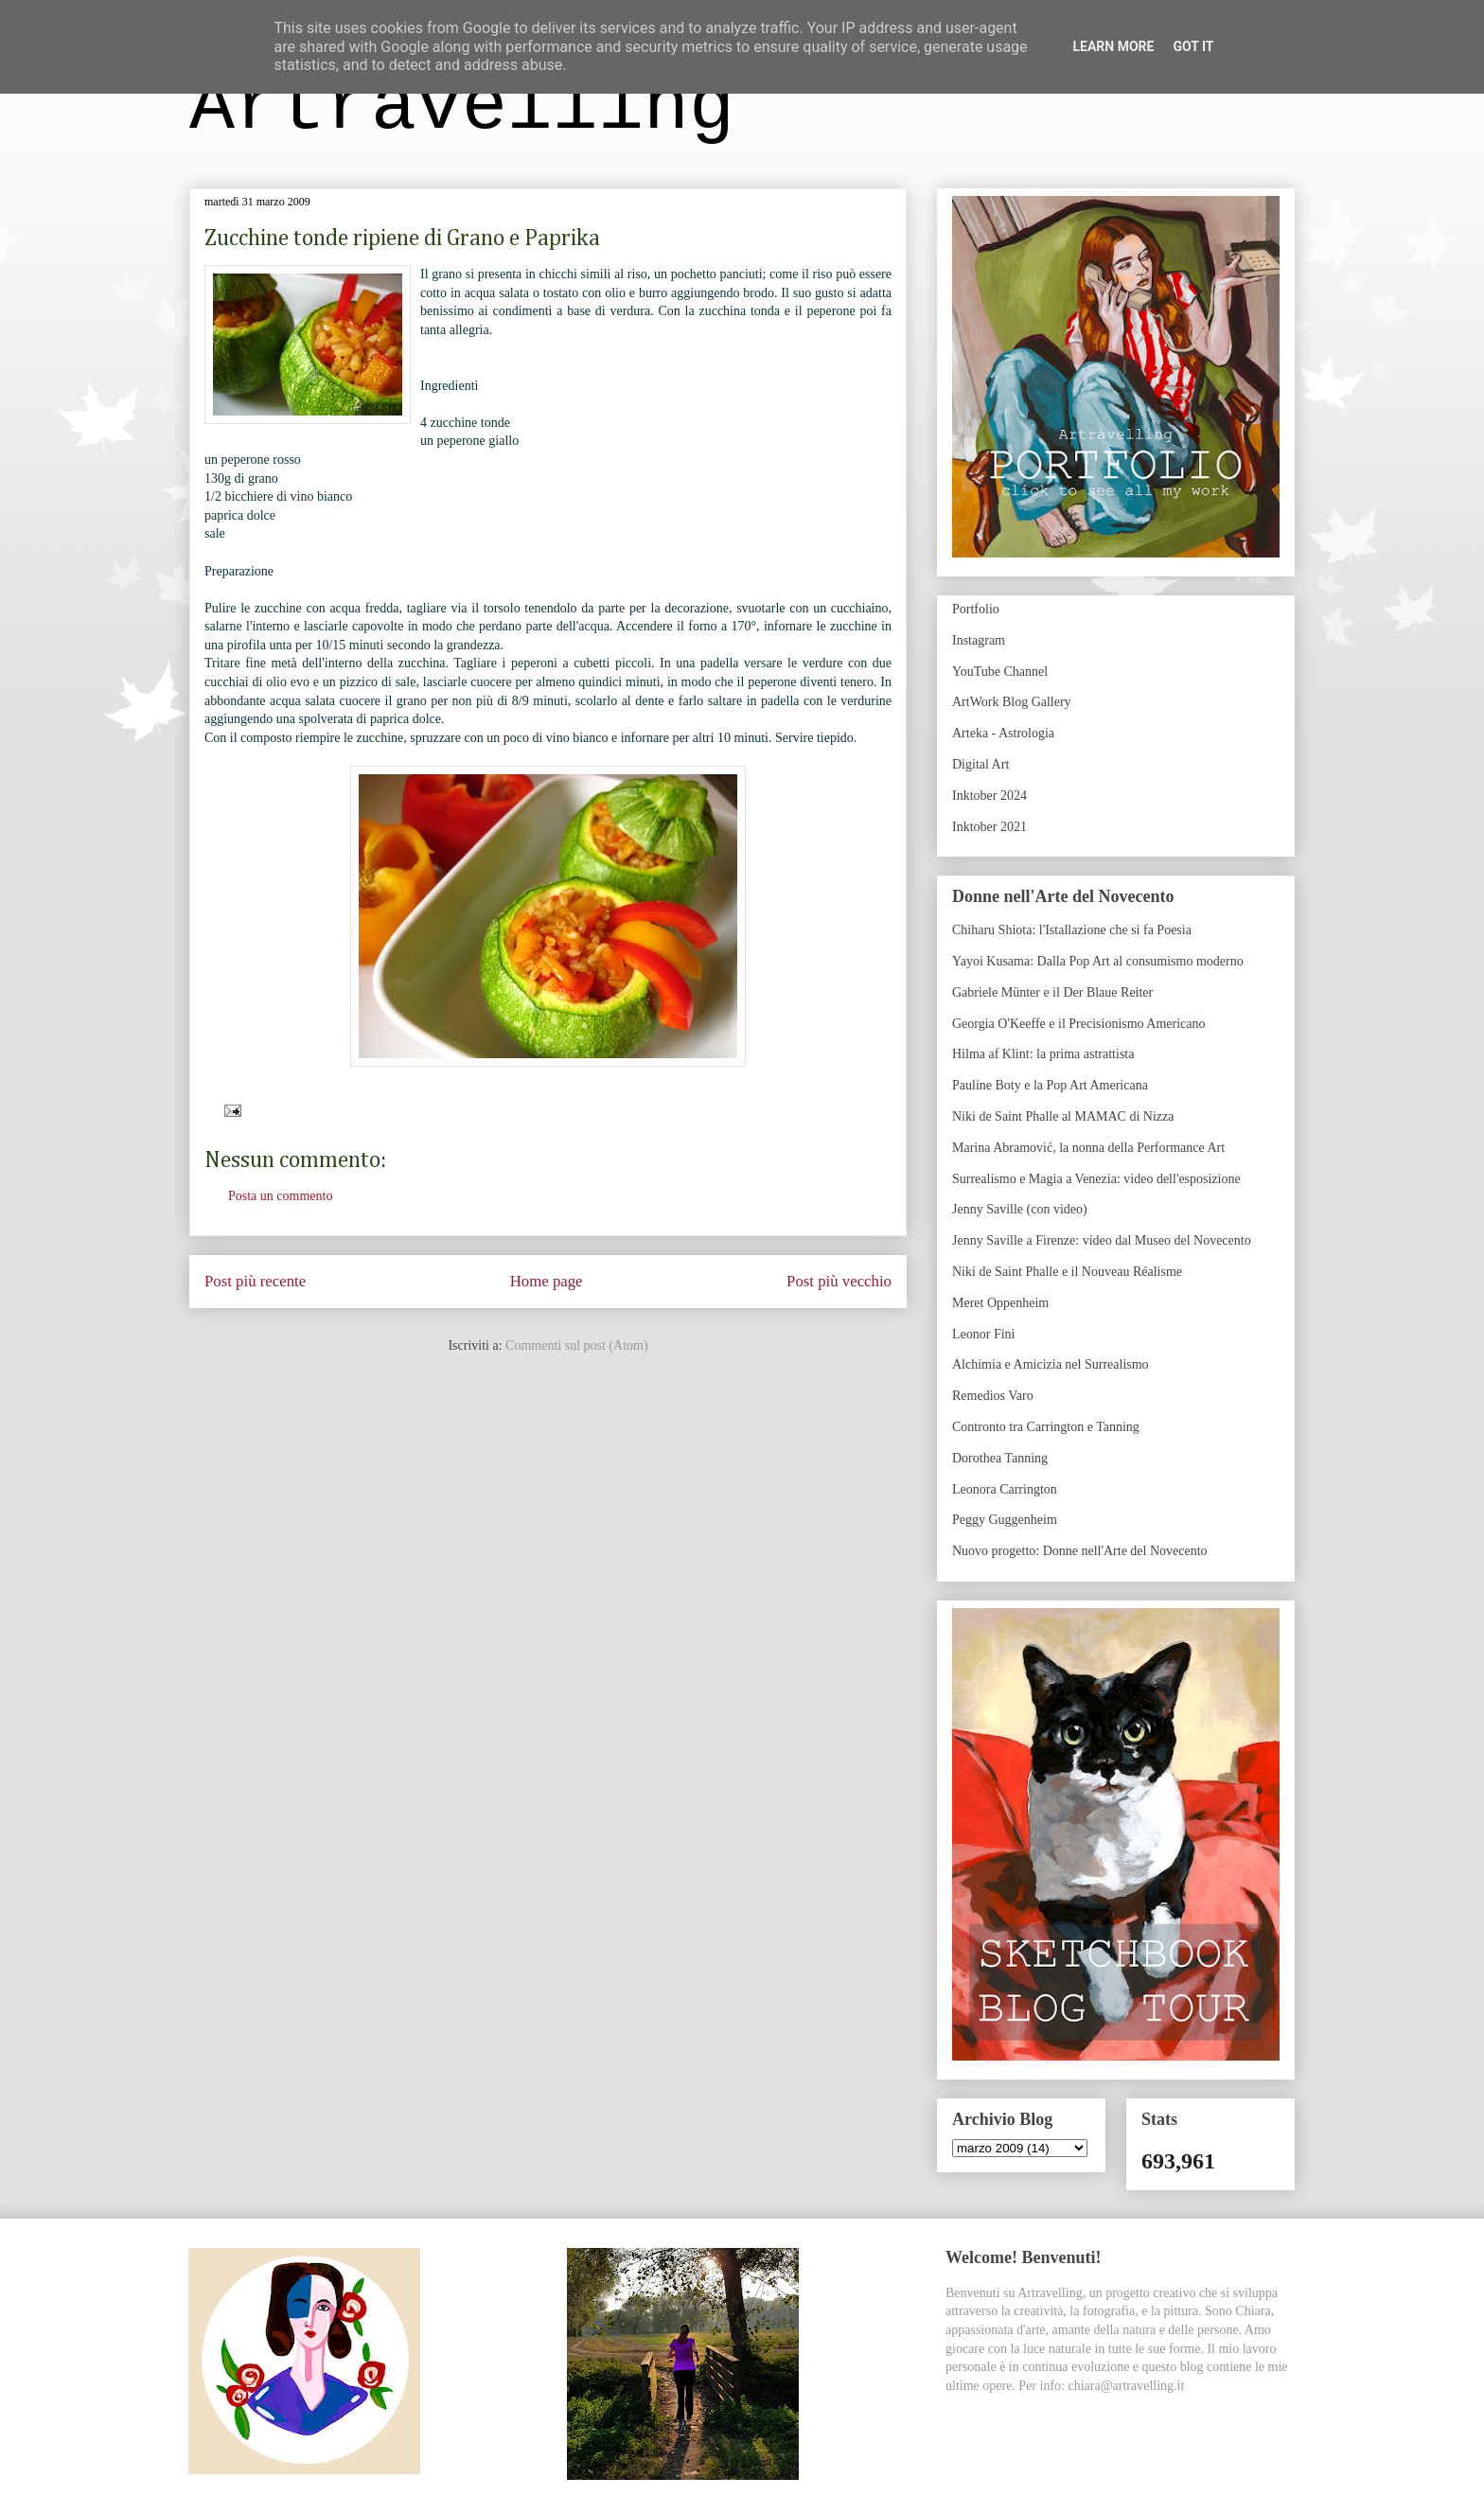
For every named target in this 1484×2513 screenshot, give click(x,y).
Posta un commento (280, 1196)
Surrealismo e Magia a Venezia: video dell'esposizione (1096, 1179)
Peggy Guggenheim (1004, 1520)
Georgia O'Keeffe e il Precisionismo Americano (1079, 1024)
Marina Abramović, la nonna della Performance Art (1088, 1148)
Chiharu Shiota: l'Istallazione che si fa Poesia (1072, 930)
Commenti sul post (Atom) (576, 1345)
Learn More (1113, 46)
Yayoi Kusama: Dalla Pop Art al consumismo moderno (1098, 961)
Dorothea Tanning (1000, 1458)
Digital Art (980, 764)
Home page (546, 1281)
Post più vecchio (839, 1281)
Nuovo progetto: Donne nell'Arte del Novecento (1080, 1551)
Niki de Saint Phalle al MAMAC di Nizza (1063, 1116)
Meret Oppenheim (1000, 1303)
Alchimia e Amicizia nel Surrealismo (1050, 1364)
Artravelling (461, 107)
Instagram (978, 640)
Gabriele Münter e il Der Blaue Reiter (1052, 992)
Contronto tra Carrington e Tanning (1046, 1427)
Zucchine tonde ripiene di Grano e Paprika (402, 238)
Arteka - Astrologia (1003, 733)
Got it (1193, 46)
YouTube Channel (1000, 671)
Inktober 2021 (989, 827)
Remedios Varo (993, 1396)
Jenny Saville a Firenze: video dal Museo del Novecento (1101, 1240)
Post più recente (255, 1281)
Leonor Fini (984, 1334)
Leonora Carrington (1004, 1489)
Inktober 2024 (989, 795)
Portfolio (975, 609)
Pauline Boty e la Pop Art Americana (1050, 1085)
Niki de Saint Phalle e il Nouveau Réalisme (1067, 1272)
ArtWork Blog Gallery (1011, 702)
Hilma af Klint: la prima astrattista (1043, 1054)
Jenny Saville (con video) (1019, 1209)
